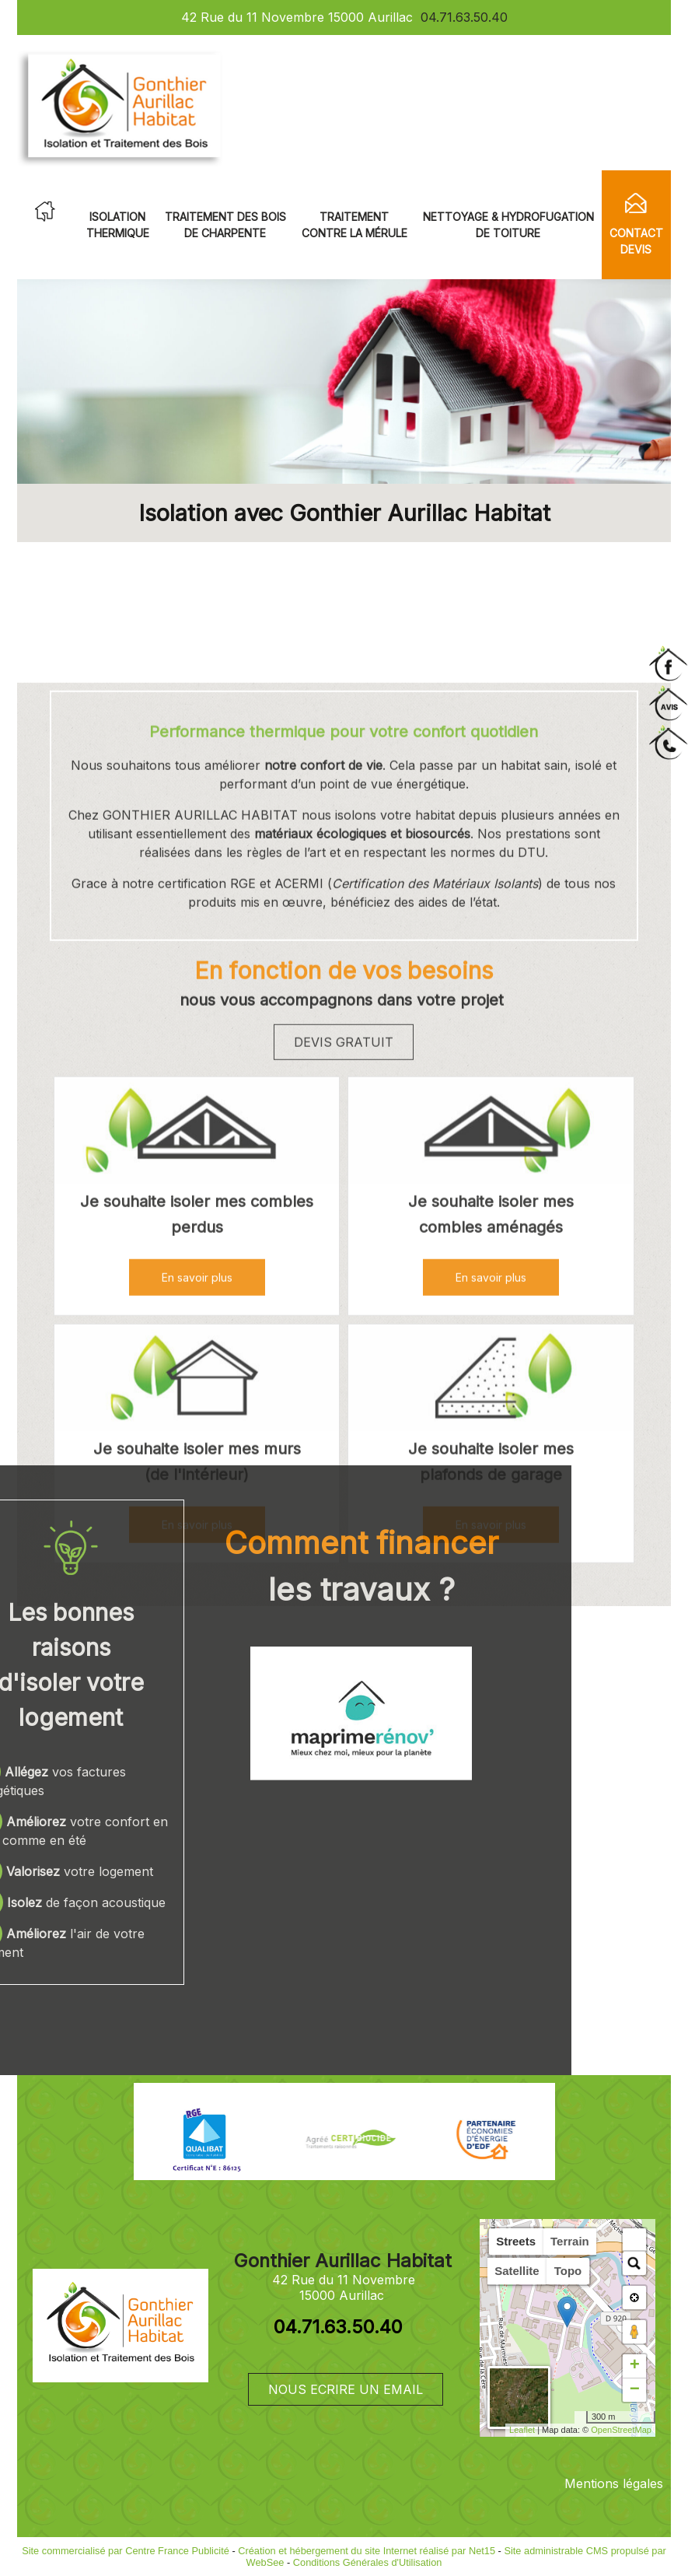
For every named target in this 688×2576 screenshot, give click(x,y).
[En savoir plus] (491, 1649)
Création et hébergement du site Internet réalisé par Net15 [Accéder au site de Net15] (366, 2551)
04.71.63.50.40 (464, 17)
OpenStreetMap (621, 2429)
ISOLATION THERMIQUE (117, 225)
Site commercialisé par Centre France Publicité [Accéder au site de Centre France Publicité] (125, 2551)
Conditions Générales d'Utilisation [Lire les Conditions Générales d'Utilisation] (367, 2562)
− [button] (635, 2390)
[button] (634, 2240)
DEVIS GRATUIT (343, 1414)
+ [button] (635, 2366)
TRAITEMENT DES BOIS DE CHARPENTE (225, 225)
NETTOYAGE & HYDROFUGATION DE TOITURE (508, 225)
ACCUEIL (45, 211)
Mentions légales (613, 2483)
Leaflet (522, 2429)
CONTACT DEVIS (636, 241)
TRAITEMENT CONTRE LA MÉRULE (354, 225)
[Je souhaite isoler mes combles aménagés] (490, 1504)
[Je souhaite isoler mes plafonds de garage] (490, 1752)
